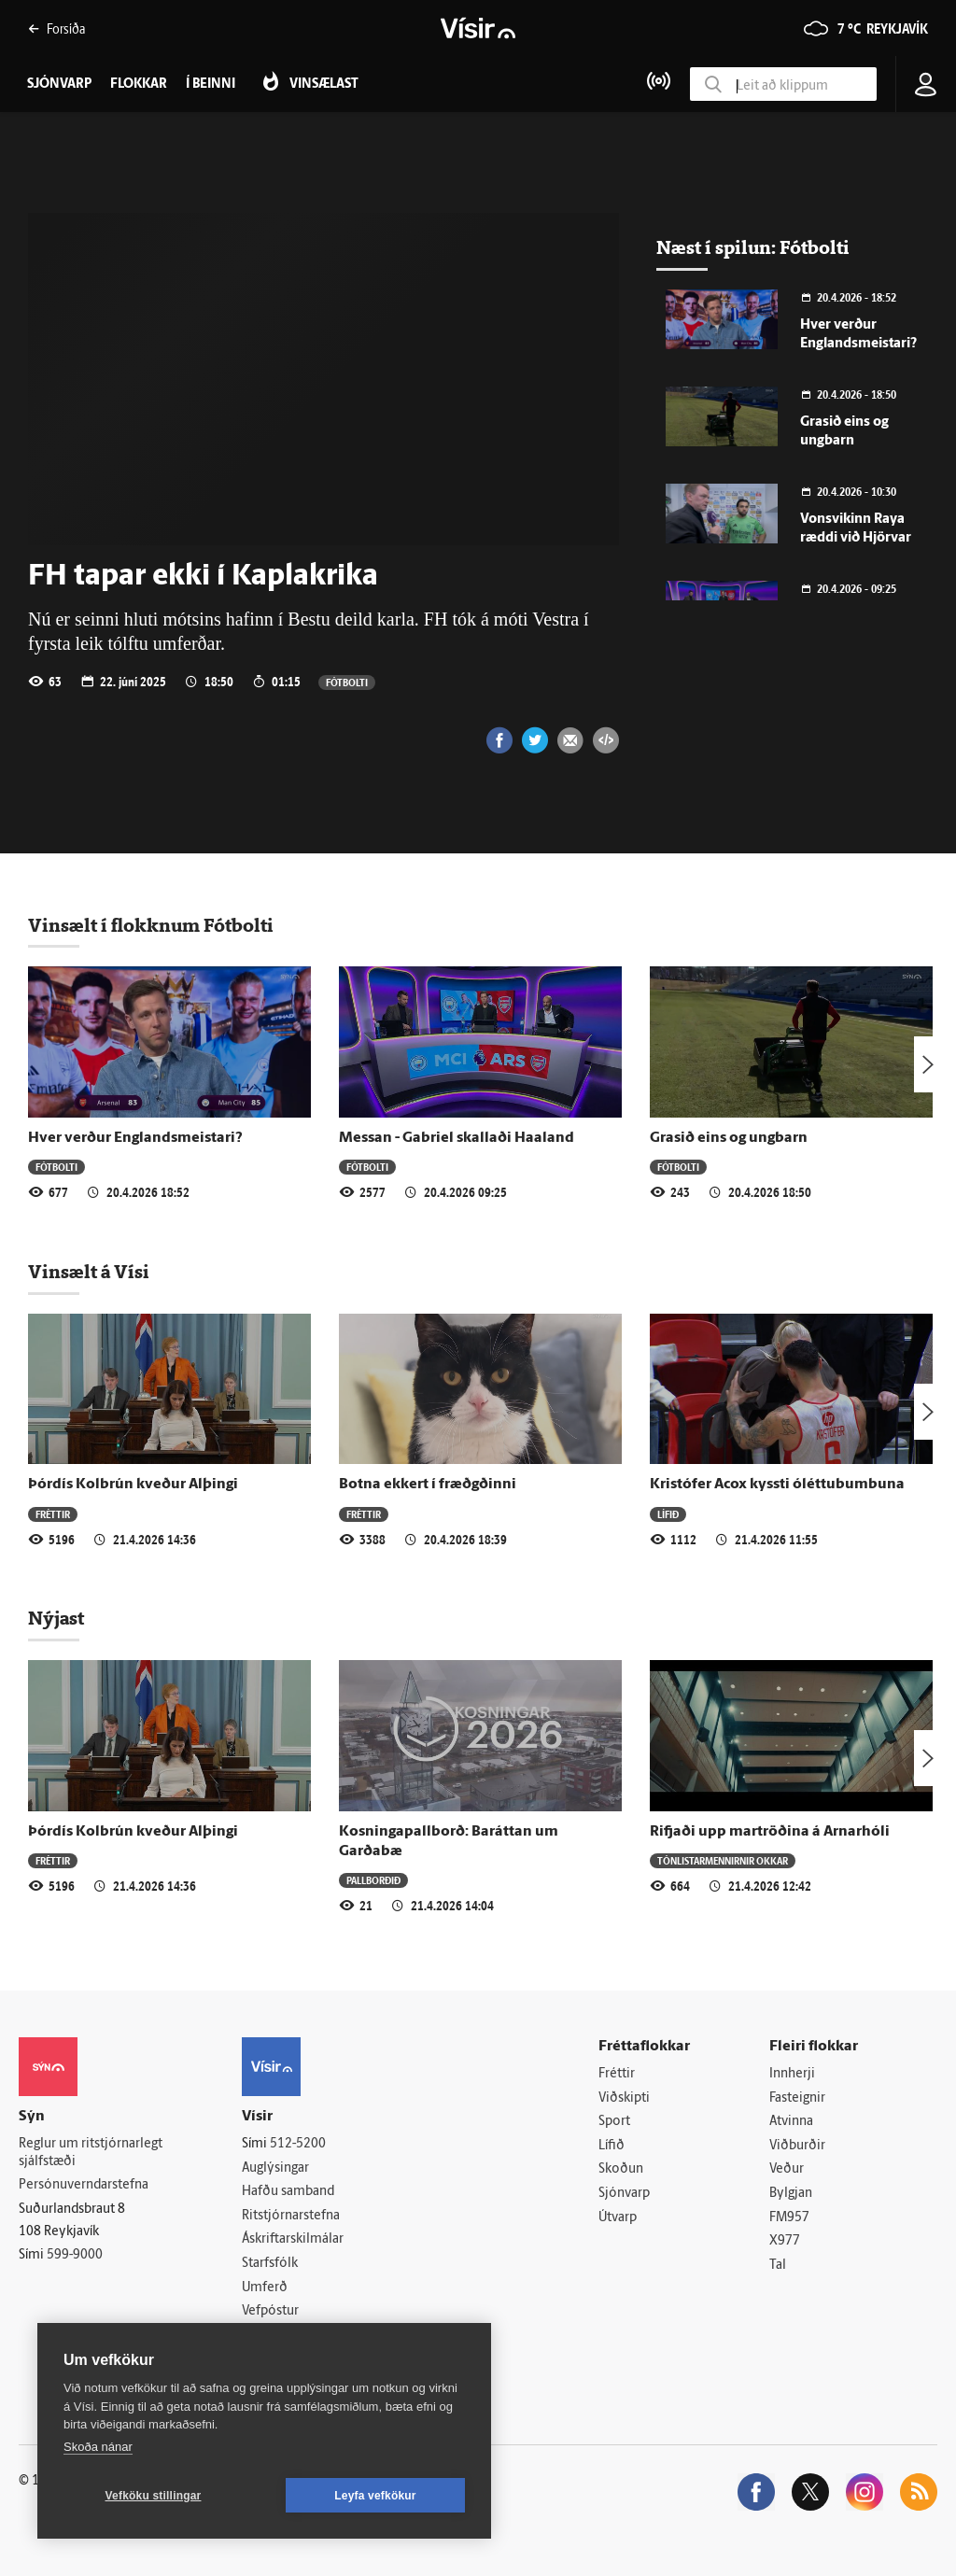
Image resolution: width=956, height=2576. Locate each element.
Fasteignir (797, 2098)
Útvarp (617, 2218)
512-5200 (298, 2144)
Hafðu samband (288, 2192)
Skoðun (620, 2169)
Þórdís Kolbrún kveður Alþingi (133, 1484)
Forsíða (56, 28)
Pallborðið (373, 1880)
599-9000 (75, 2255)
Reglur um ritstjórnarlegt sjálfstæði (90, 2153)
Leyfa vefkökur (375, 2495)
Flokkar (138, 84)
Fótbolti (347, 682)
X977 (784, 2241)
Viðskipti (624, 2098)
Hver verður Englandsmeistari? (135, 1138)
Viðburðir (797, 2146)
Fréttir (52, 1514)
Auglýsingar (275, 2168)
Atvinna (791, 2122)
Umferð (265, 2288)
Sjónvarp (624, 2194)
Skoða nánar (98, 2447)
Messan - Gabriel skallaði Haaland (456, 1138)
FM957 (789, 2218)
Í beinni (210, 84)
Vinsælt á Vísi (88, 1272)
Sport (614, 2122)
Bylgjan (790, 2194)
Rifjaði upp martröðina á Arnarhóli (770, 1831)
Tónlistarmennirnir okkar (722, 1860)
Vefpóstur (270, 2311)
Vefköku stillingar (153, 2495)
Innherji (792, 2074)
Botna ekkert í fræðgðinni (427, 1484)
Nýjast (56, 1618)
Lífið (668, 1514)
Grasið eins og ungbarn (729, 1138)
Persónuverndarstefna (83, 2185)
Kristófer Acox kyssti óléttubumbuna (777, 1484)
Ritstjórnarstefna (291, 2216)
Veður (786, 2169)
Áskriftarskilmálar (293, 2239)
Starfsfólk (270, 2264)
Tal (777, 2266)
